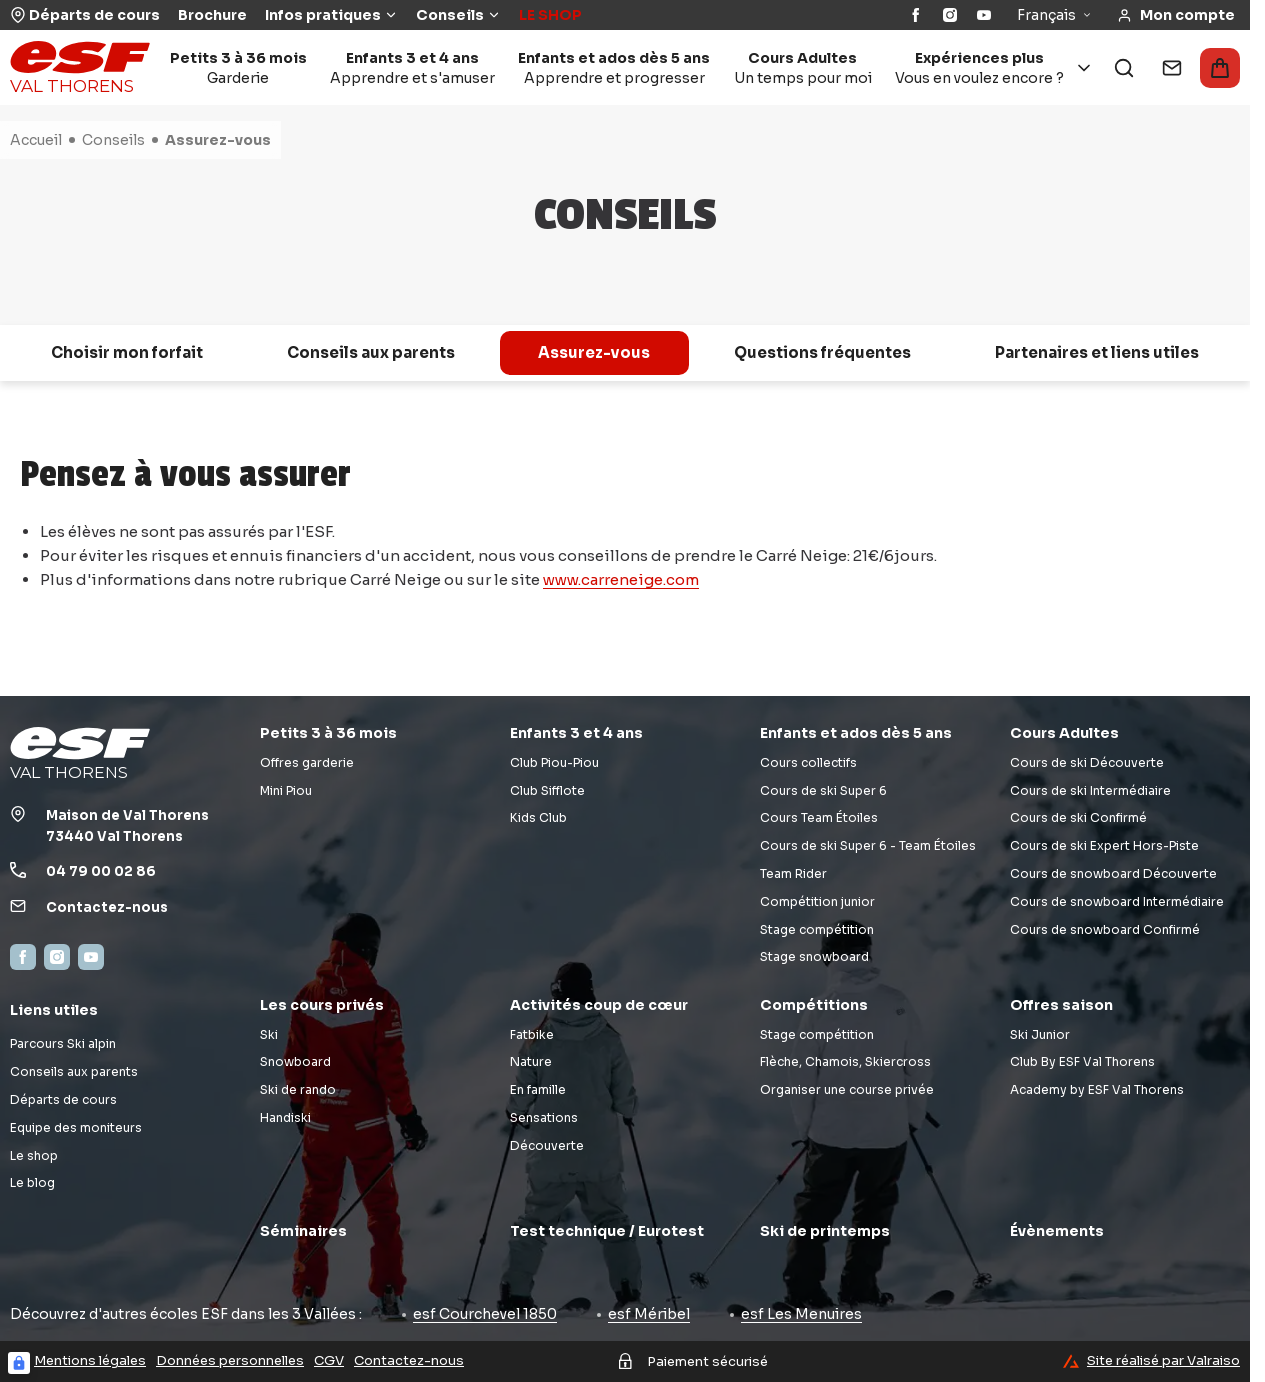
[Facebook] (916, 15)
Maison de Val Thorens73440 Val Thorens (127, 826)
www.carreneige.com (621, 579)
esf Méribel (649, 1314)
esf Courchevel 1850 (485, 1314)
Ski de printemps (825, 1231)
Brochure (212, 15)
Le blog (32, 1182)
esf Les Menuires (801, 1314)
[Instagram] (950, 15)
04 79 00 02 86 (101, 871)
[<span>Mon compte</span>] (1176, 15)
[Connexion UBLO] (19, 1363)
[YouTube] (984, 15)
